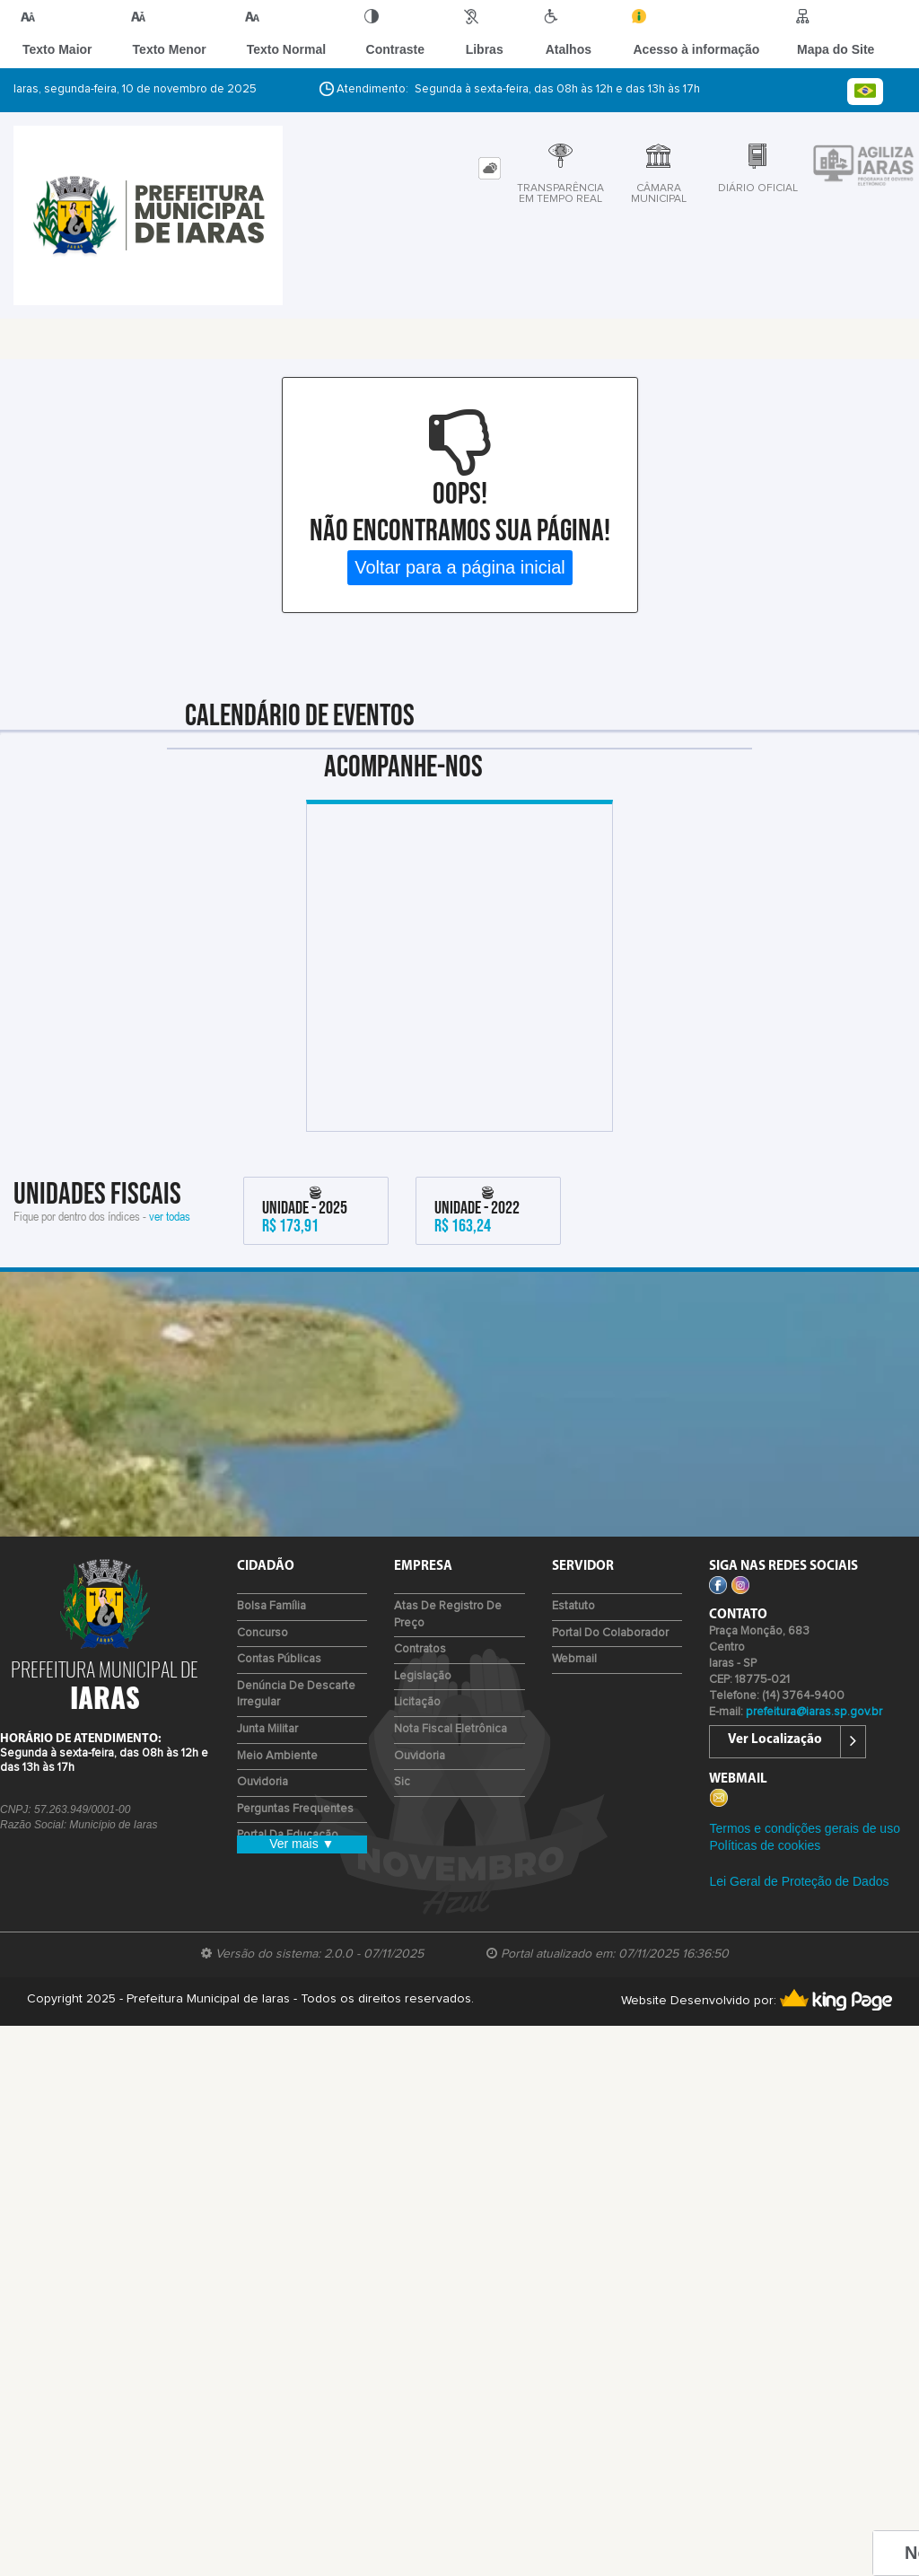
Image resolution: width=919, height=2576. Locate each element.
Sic (402, 1800)
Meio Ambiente (277, 1774)
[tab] (489, 186)
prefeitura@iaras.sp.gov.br (814, 1730)
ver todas (169, 1233)
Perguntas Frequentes (295, 1827)
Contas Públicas (279, 1677)
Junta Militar (267, 1747)
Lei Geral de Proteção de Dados (798, 1899)
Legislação (422, 1694)
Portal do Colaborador (610, 1651)
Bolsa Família (271, 1624)
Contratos (420, 1667)
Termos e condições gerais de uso (804, 1845)
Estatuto (573, 1624)
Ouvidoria (262, 1800)
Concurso (262, 1651)
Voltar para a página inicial (459, 585)
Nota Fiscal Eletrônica (450, 1747)
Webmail (574, 1677)
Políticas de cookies (764, 1863)
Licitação (417, 1720)
